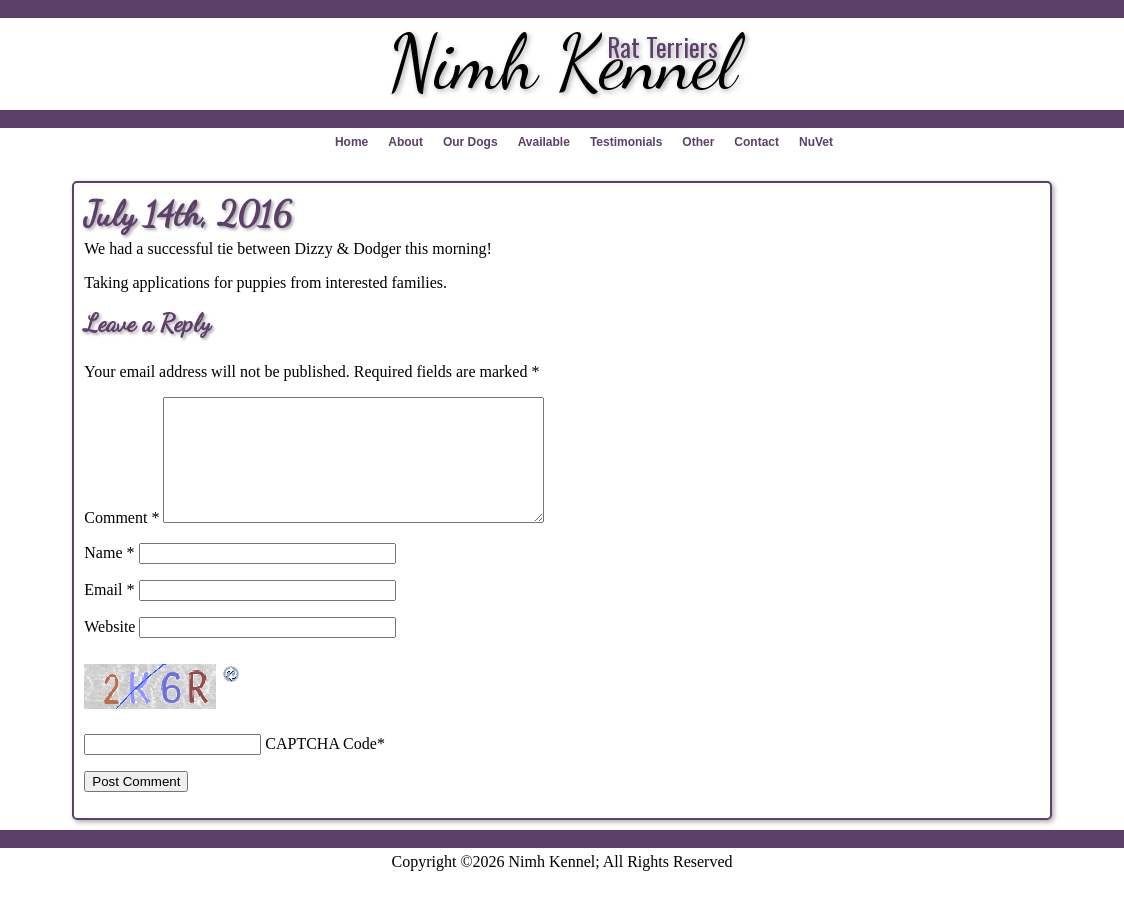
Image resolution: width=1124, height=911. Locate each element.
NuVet (816, 142)
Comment (121, 541)
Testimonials (626, 142)
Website (109, 650)
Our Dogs (470, 142)
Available (544, 142)
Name (109, 576)
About (405, 142)
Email (109, 613)
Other (698, 142)
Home (351, 142)
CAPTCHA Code (321, 767)
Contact (756, 142)
